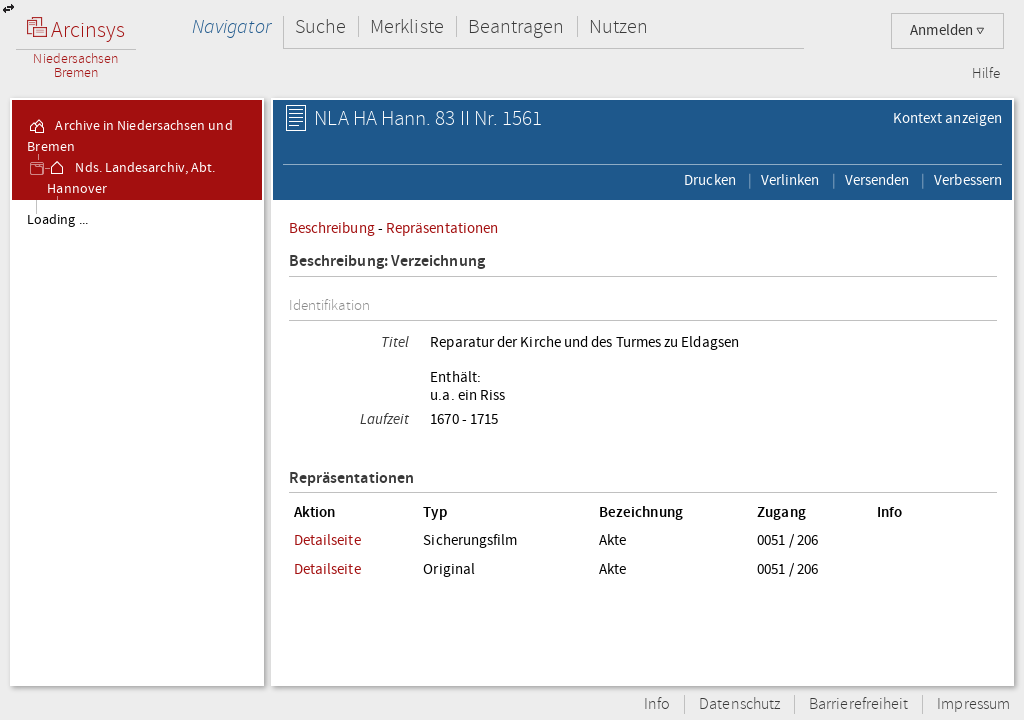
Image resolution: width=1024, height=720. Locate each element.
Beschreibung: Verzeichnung (387, 261)
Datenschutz (739, 704)
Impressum (973, 704)
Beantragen (516, 26)
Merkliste (407, 26)
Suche (320, 26)
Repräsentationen (442, 228)
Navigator (231, 26)
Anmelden (947, 30)
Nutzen (618, 26)
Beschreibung (332, 228)
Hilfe (986, 74)
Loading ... (57, 220)
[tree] (137, 442)
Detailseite (327, 540)
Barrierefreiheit (858, 704)
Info (657, 704)
